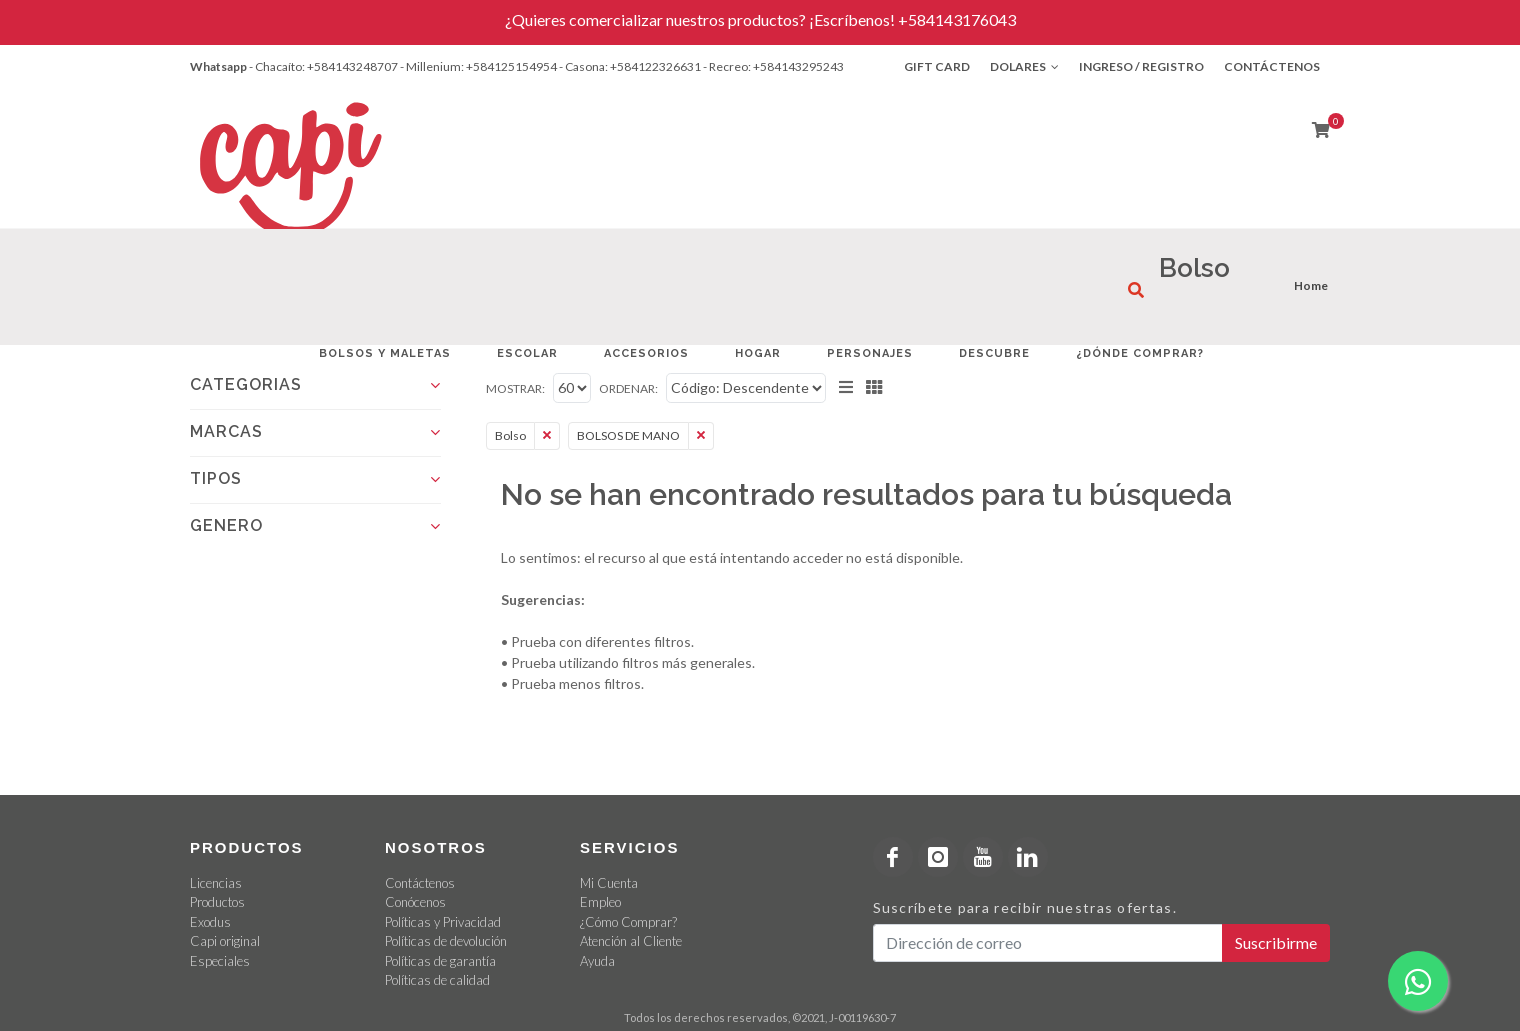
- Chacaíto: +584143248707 (323, 66)
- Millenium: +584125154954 (478, 66)
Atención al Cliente (631, 941)
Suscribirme (1276, 942)
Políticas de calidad (437, 980)
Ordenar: (628, 388)
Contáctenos (1272, 66)
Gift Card (937, 66)
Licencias (216, 883)
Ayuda (597, 961)
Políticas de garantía (440, 961)
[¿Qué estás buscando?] (1136, 290)
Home (1311, 285)
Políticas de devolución (446, 941)
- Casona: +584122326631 (630, 66)
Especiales (220, 961)
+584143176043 (957, 19)
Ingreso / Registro (1141, 66)
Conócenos (415, 902)
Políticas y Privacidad (443, 922)
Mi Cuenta (609, 883)
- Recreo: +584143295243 (773, 66)
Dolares (1024, 67)
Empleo (600, 902)
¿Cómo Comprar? (628, 922)
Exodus (210, 922)
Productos (217, 902)
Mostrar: (515, 388)
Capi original (225, 941)
